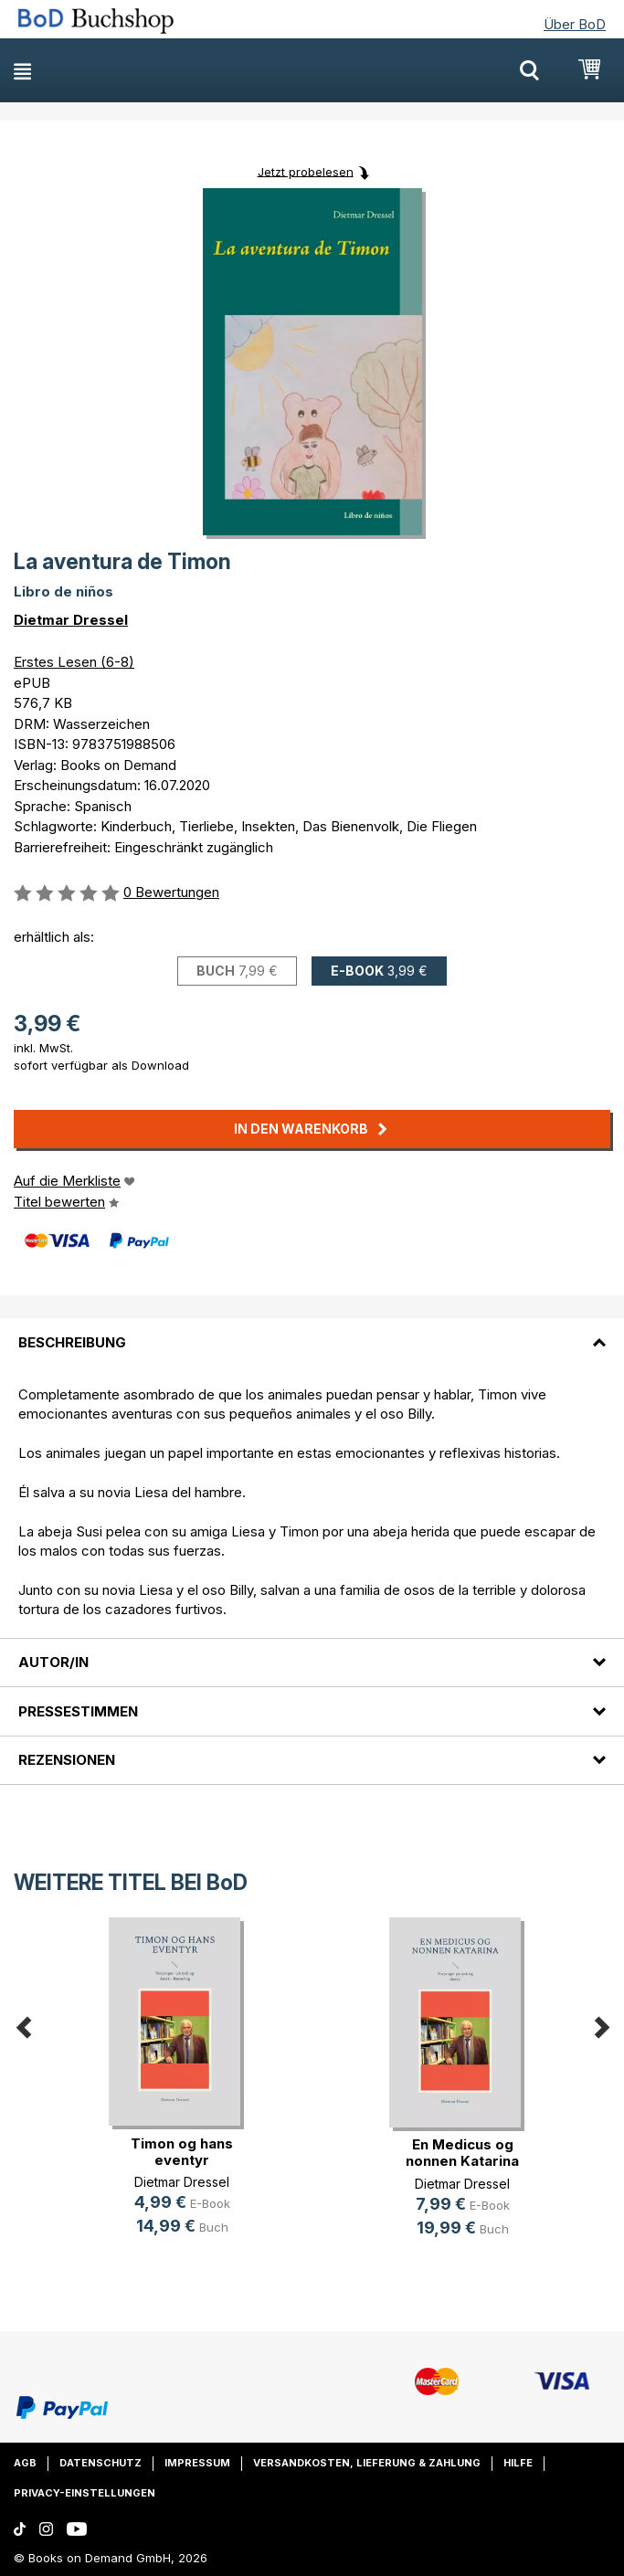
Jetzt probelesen (306, 171)
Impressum (197, 2462)
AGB (25, 2462)
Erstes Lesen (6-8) (74, 661)
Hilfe (518, 2462)
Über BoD (575, 24)
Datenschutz (100, 2462)
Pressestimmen (78, 1711)
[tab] (312, 1331)
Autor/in (53, 1662)
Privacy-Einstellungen (84, 2492)
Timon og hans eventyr (182, 2152)
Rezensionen (66, 1759)
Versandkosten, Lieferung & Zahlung (367, 2462)
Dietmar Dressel (71, 619)
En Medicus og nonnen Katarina (462, 2153)
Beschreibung (72, 1342)
